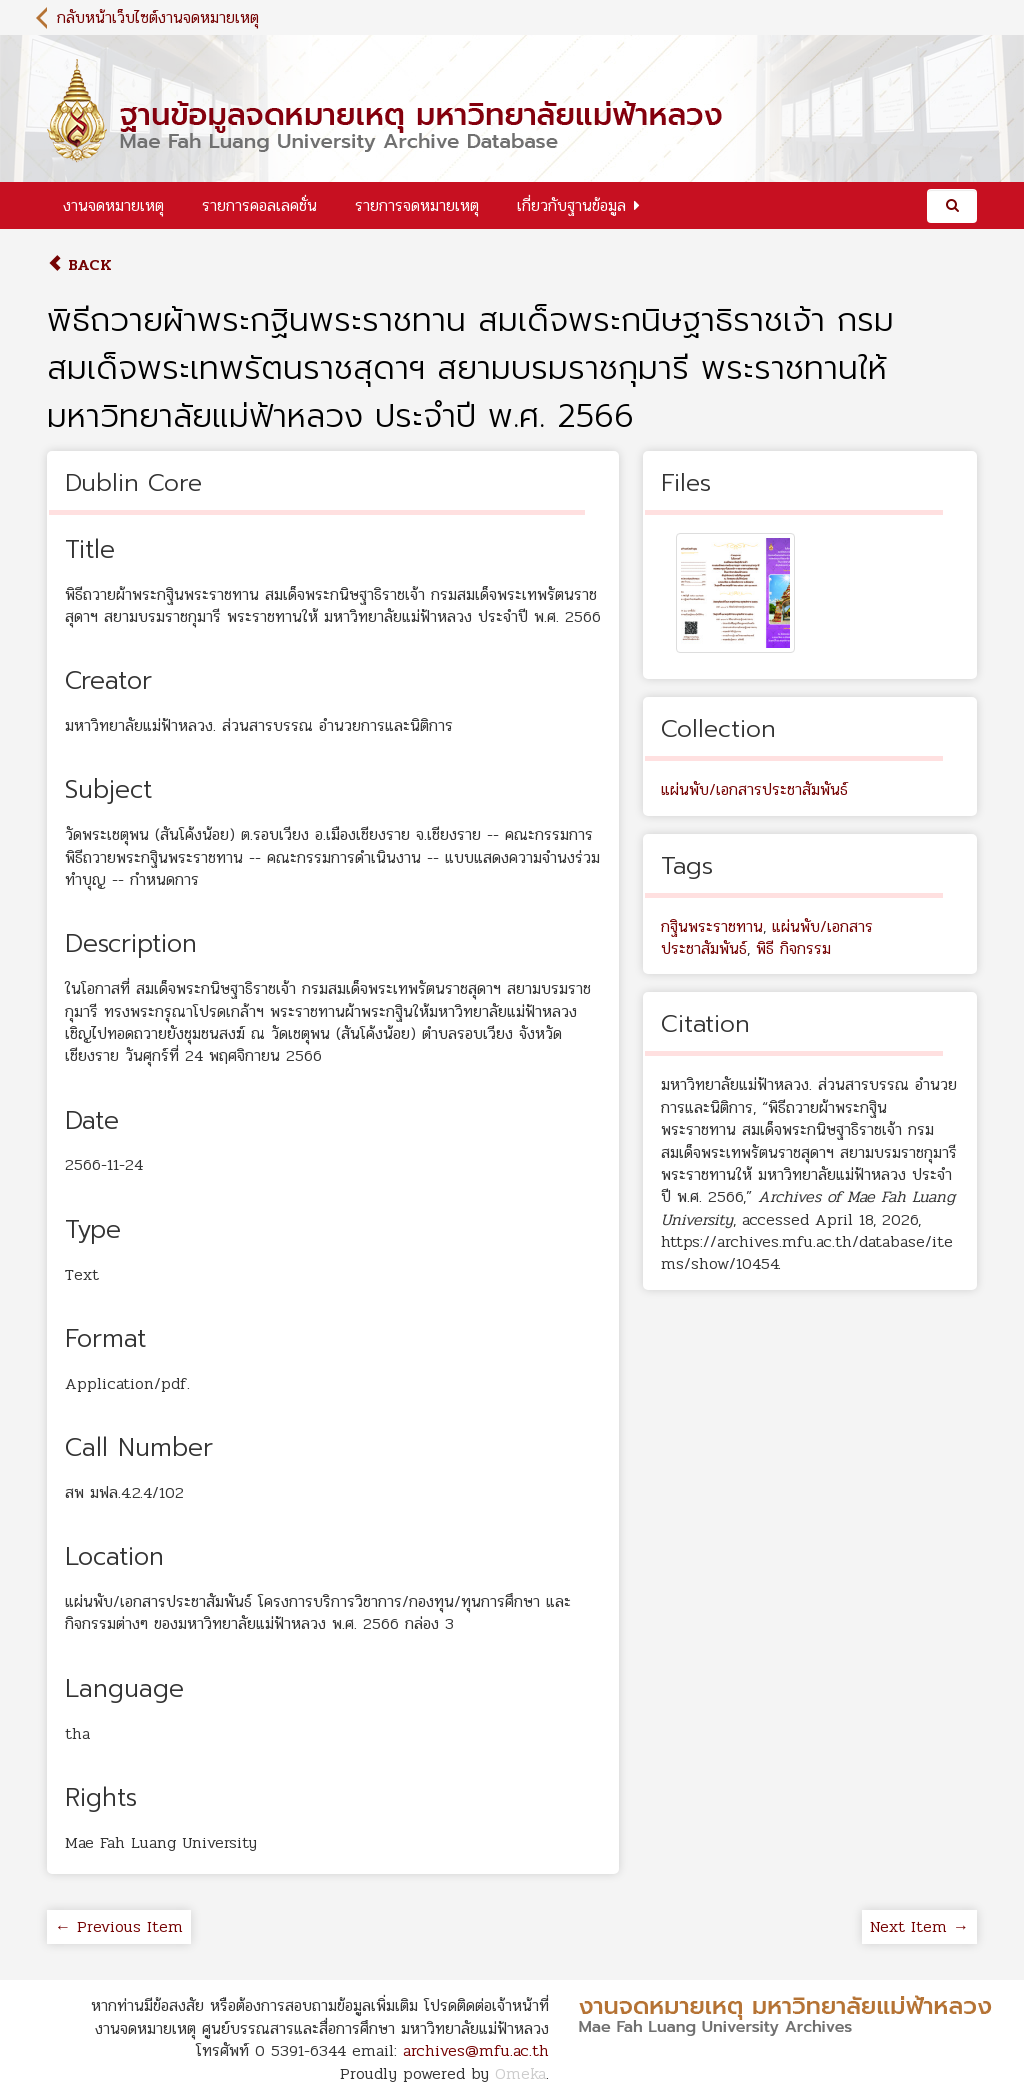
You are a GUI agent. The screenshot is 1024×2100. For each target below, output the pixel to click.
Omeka (520, 2073)
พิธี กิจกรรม (793, 948)
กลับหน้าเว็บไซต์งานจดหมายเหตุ (158, 17)
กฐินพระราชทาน (712, 926)
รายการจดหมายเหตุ (417, 205)
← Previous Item (119, 1926)
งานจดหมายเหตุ (113, 205)
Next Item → (919, 1926)
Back (79, 264)
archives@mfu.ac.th (476, 2050)
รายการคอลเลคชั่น (259, 205)
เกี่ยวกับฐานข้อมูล (571, 205)
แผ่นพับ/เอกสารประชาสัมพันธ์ (754, 789)
